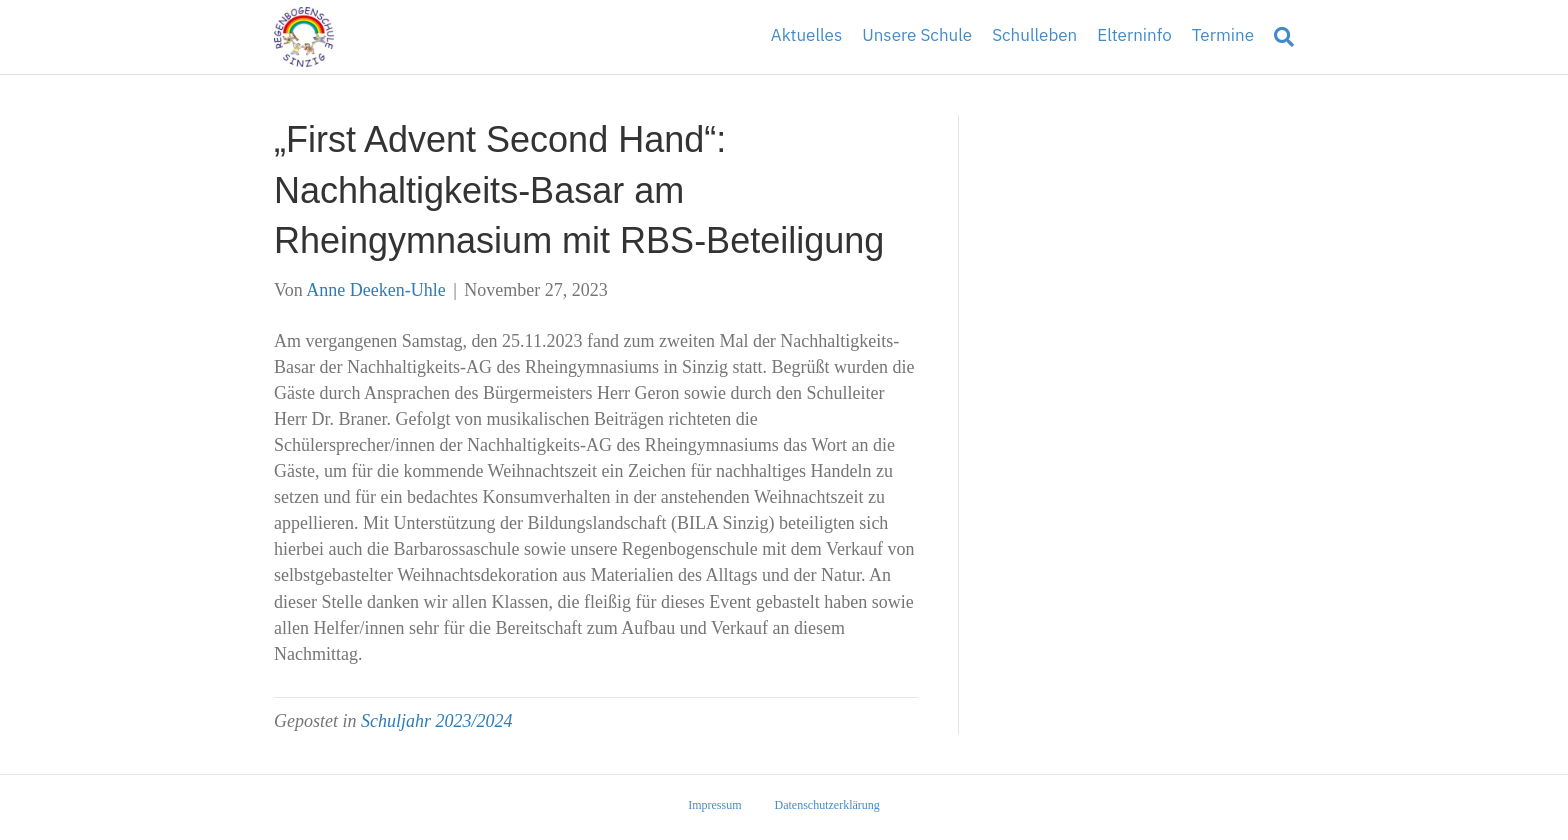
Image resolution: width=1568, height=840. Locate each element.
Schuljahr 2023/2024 (437, 721)
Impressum (714, 805)
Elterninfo (1134, 36)
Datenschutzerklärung (827, 805)
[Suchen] (1279, 37)
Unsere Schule (917, 36)
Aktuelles (806, 36)
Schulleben (1034, 36)
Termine (1223, 36)
